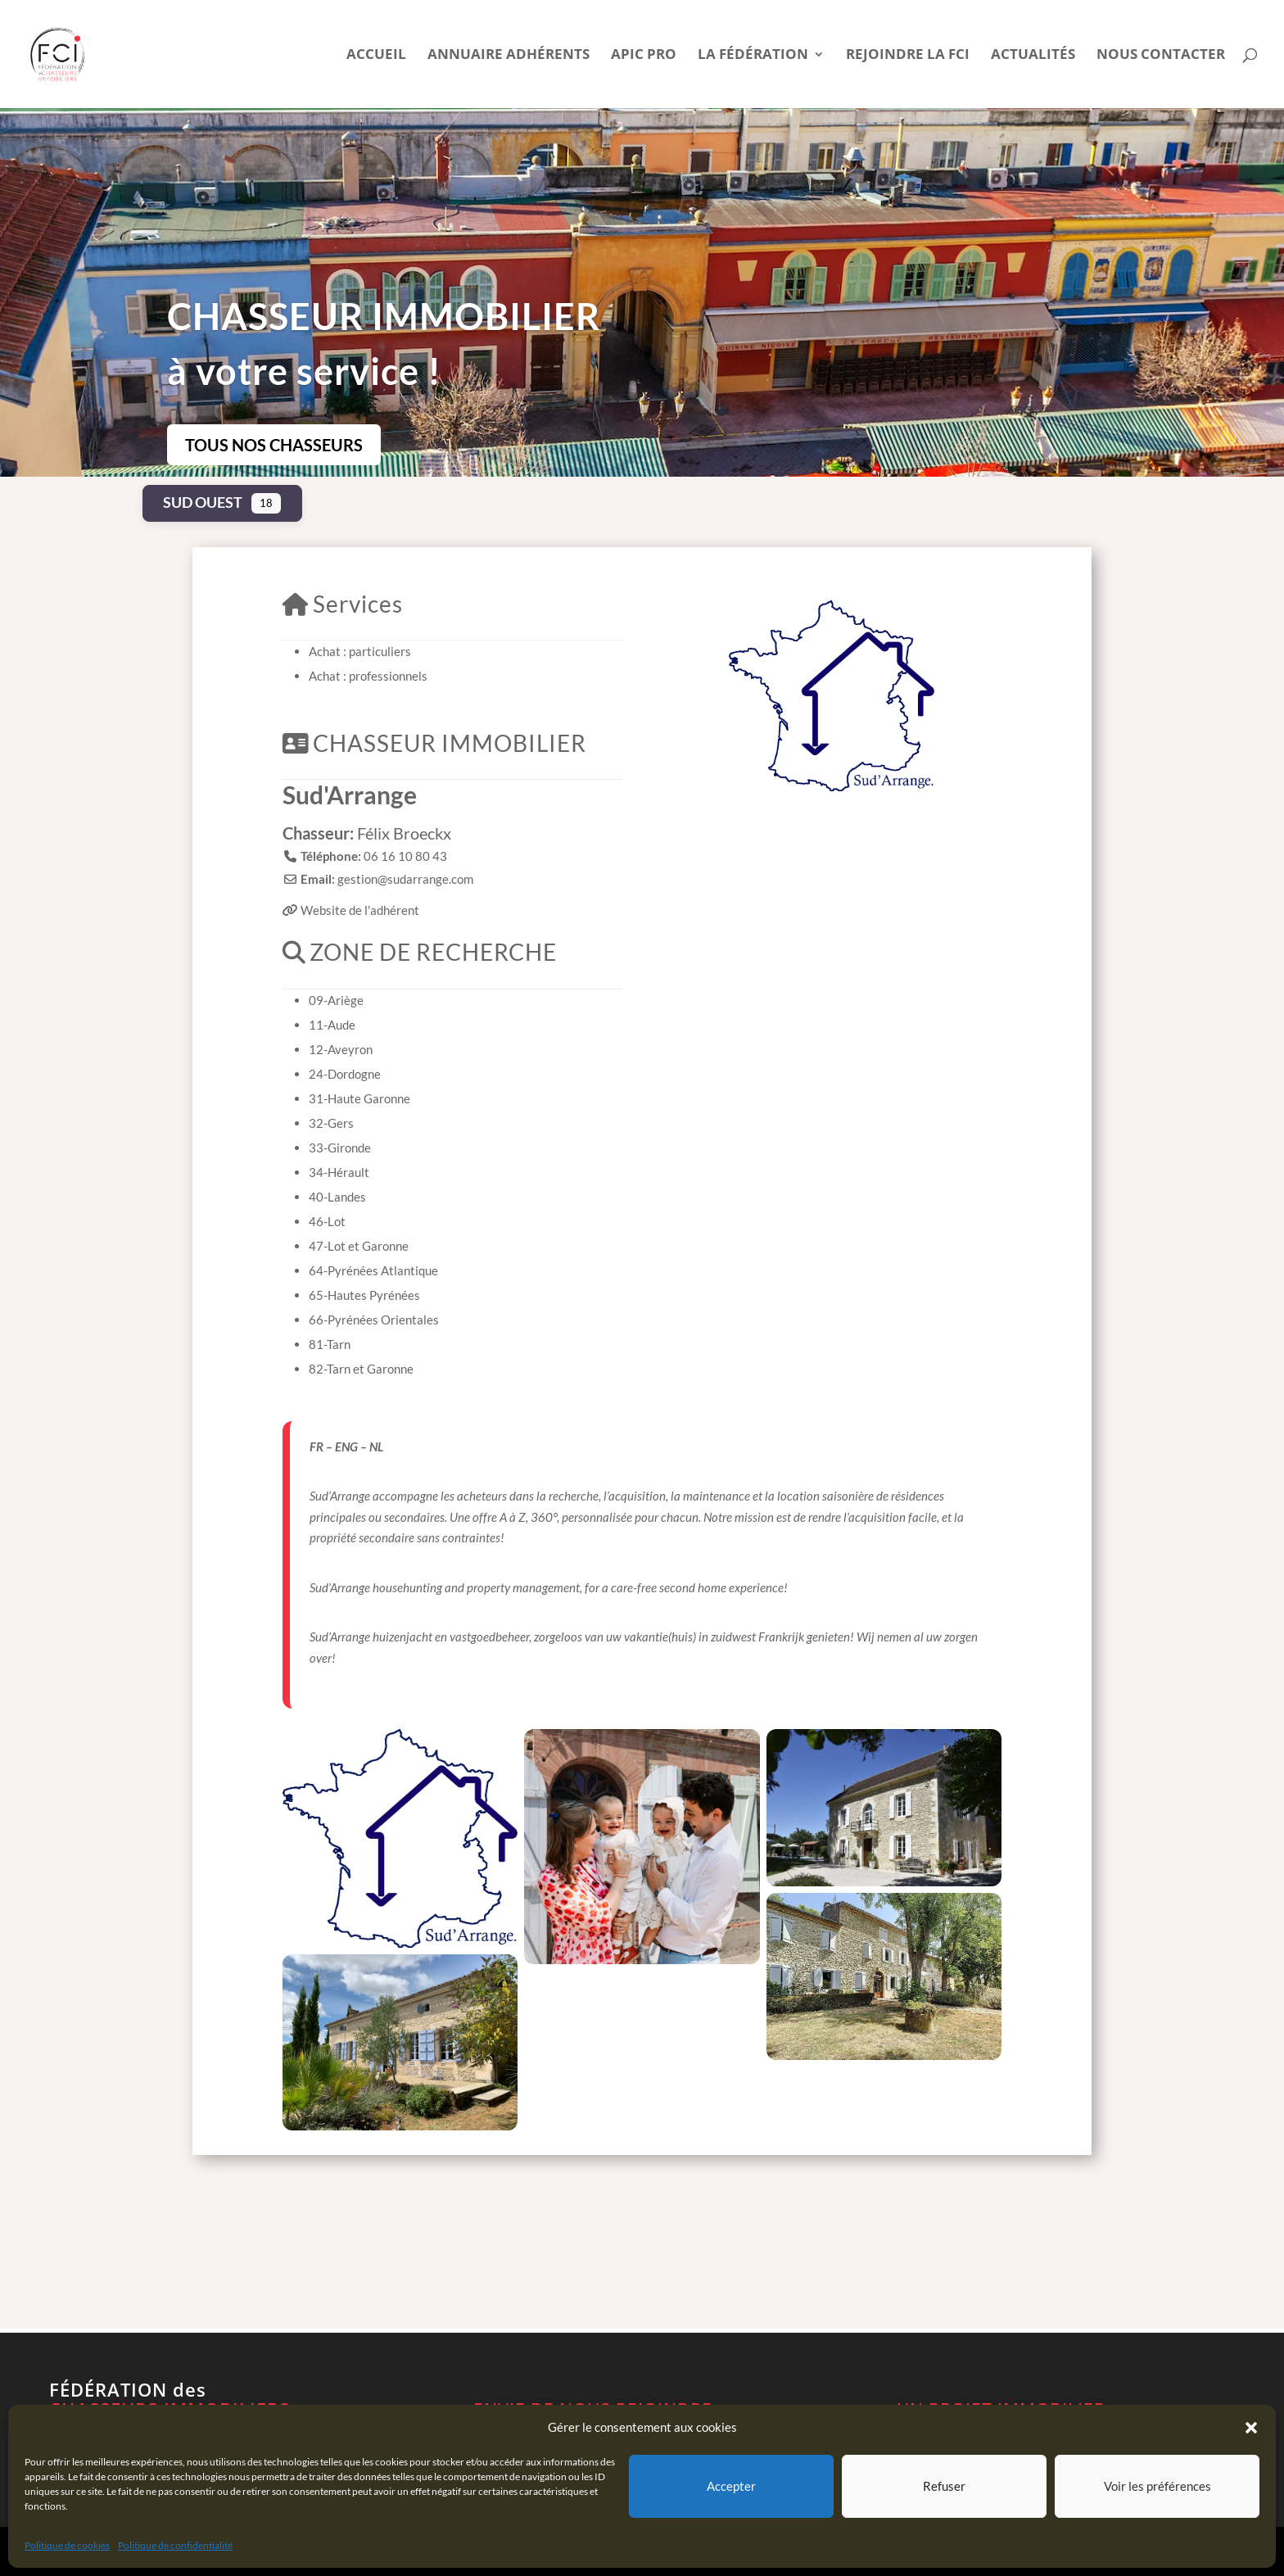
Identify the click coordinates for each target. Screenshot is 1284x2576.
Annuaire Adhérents (508, 55)
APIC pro (643, 55)
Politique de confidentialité (175, 2545)
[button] (1251, 2428)
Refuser (944, 2486)
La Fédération (753, 55)
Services (343, 604)
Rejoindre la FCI (908, 55)
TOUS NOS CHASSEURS (274, 445)
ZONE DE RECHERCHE (420, 952)
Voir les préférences (1157, 2486)
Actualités (1033, 55)
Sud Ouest (202, 502)
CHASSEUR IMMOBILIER (434, 743)
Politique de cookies (67, 2545)
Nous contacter (1160, 55)
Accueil (376, 55)
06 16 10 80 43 (405, 856)
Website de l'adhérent (360, 910)
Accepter (731, 2486)
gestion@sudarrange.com (405, 878)
